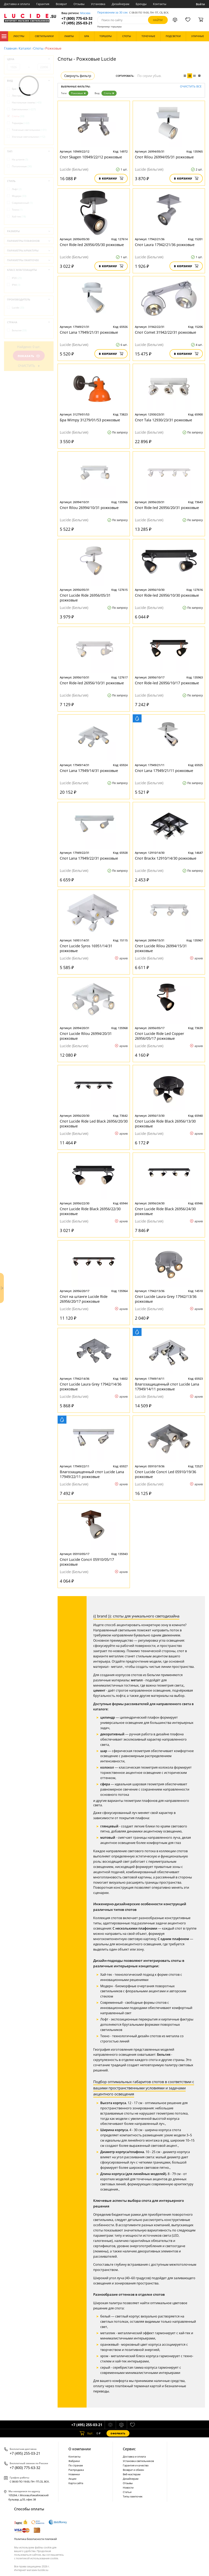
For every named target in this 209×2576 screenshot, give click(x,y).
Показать (29, 356)
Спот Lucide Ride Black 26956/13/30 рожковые (165, 1123)
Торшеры (20, 123)
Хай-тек (19, 216)
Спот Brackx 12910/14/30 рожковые (165, 858)
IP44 (16, 285)
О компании (79, 2448)
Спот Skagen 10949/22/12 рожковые (91, 157)
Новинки (74, 2474)
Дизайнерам (120, 4)
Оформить (118, 2433)
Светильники (24, 109)
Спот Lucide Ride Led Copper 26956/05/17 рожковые (159, 1036)
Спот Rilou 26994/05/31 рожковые (164, 157)
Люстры (20, 95)
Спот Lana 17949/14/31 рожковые (89, 770)
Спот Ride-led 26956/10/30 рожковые (167, 595)
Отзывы (79, 4)
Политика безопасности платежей (35, 2539)
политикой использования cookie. (37, 2558)
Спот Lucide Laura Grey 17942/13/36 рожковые (166, 1299)
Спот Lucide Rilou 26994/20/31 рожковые (86, 1036)
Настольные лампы (26, 102)
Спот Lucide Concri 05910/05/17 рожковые (87, 1562)
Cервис (129, 2448)
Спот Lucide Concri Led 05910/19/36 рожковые (165, 1474)
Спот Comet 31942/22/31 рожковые (165, 332)
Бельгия (19, 330)
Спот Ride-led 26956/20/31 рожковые (167, 507)
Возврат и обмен (133, 2470)
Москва (85, 13)
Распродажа (76, 2470)
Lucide (18, 307)
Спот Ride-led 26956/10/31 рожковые (92, 682)
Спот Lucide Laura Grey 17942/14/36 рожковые (90, 1386)
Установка (98, 4)
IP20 (17, 278)
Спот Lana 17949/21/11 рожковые (164, 770)
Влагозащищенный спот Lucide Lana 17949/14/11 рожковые (167, 1386)
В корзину (111, 178)
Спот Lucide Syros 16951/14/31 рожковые (86, 948)
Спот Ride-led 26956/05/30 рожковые (92, 244)
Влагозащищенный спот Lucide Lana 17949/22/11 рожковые (92, 1474)
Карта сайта (75, 2483)
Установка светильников (138, 2461)
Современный (22, 203)
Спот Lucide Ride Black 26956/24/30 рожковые (165, 1211)
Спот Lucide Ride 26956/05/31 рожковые (85, 597)
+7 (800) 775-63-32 (76, 18)
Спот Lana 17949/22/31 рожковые (89, 858)
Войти (200, 4)
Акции (72, 2478)
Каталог (4, 36)
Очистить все (191, 86)
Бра (17, 88)
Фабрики (74, 2461)
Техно (17, 209)
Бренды (141, 4)
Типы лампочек (133, 2496)
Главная (10, 48)
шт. (86, 2433)
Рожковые (78, 93)
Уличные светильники (28, 136)
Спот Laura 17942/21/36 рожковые (165, 244)
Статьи (127, 2492)
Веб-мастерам (132, 2474)
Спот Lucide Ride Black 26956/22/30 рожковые (90, 1211)
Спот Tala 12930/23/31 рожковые (163, 420)
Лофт (17, 189)
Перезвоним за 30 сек (112, 12)
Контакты (159, 4)
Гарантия (42, 4)
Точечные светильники (29, 130)
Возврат (61, 4)
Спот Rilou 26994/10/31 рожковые (89, 507)
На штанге (20, 159)
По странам (75, 2465)
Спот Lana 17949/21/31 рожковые (89, 332)
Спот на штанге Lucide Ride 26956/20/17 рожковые (84, 1299)
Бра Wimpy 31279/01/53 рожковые (90, 420)
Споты (38, 48)
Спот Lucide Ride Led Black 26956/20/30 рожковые (94, 1123)
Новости (128, 2487)
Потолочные (22, 166)
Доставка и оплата (17, 4)
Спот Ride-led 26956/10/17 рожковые (167, 682)
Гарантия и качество (136, 2465)
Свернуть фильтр (77, 76)
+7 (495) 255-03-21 (76, 23)
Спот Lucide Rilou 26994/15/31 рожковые (161, 948)
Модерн (19, 196)
